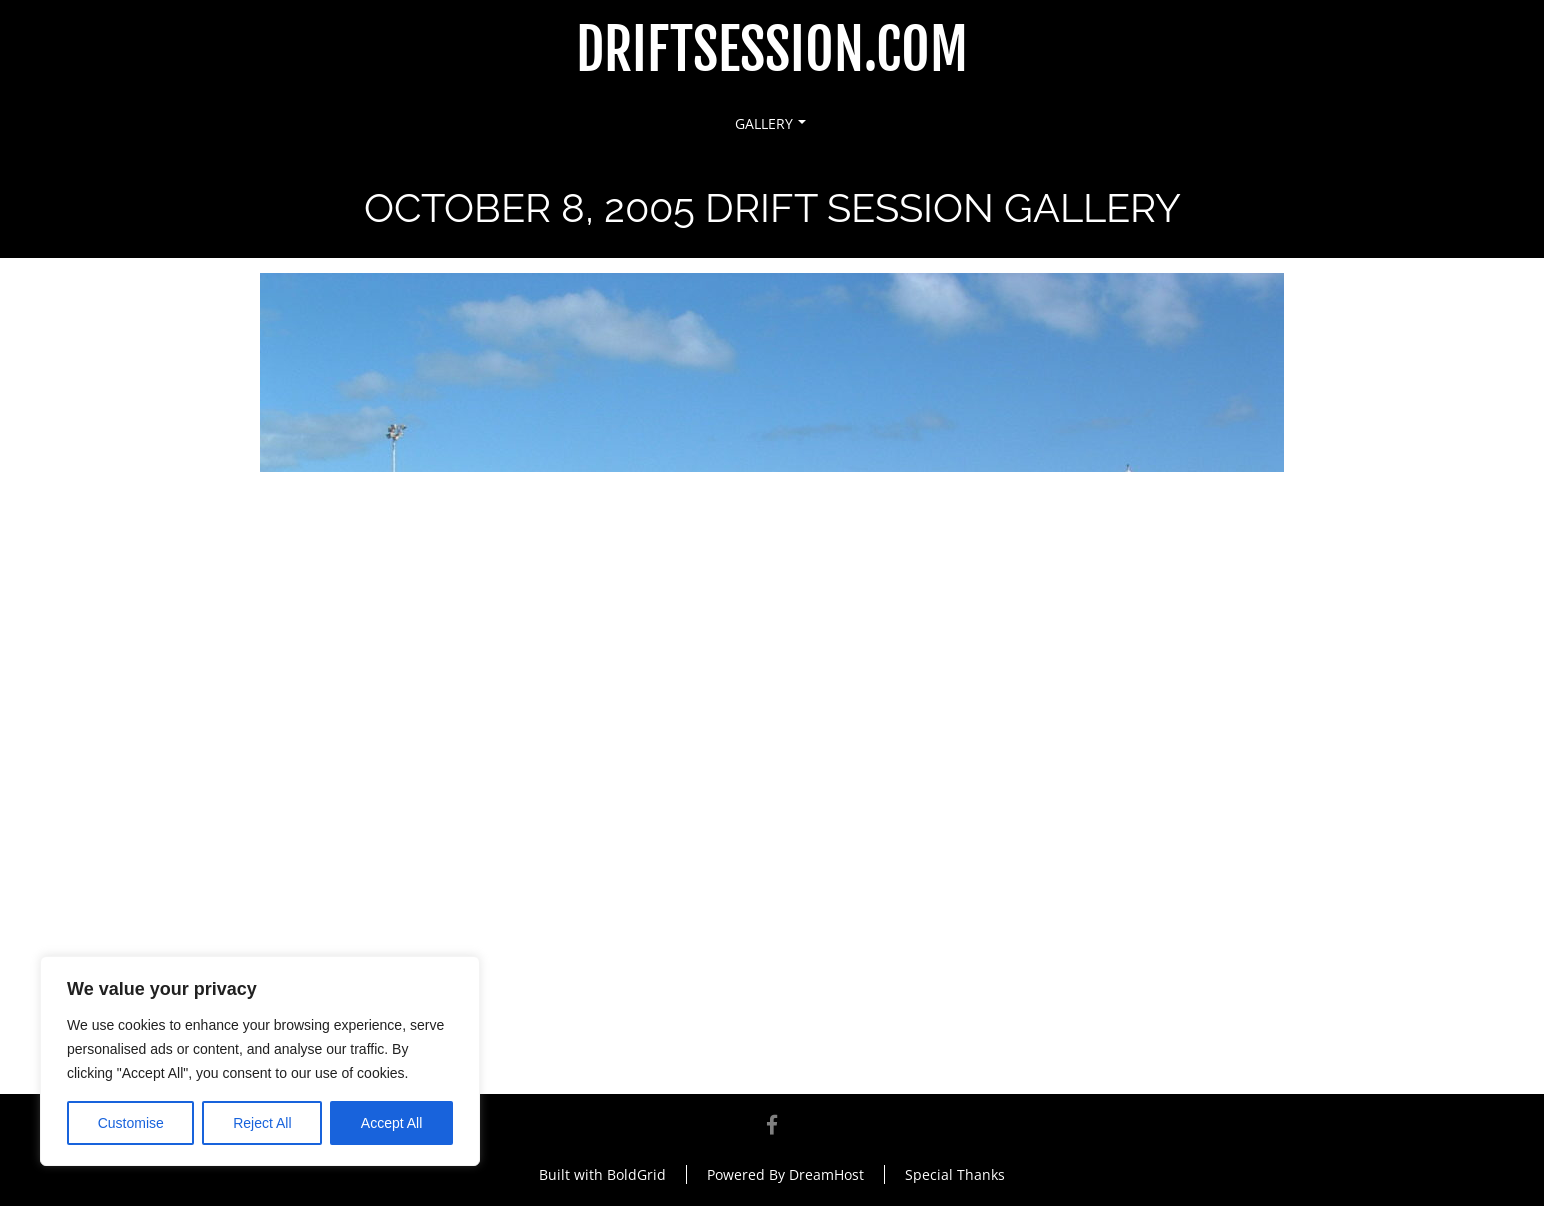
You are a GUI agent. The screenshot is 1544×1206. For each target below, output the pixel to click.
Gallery (770, 123)
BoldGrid (636, 1174)
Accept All (391, 1123)
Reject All (262, 1123)
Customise (131, 1123)
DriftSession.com (772, 50)
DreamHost (826, 1174)
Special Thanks (955, 1174)
